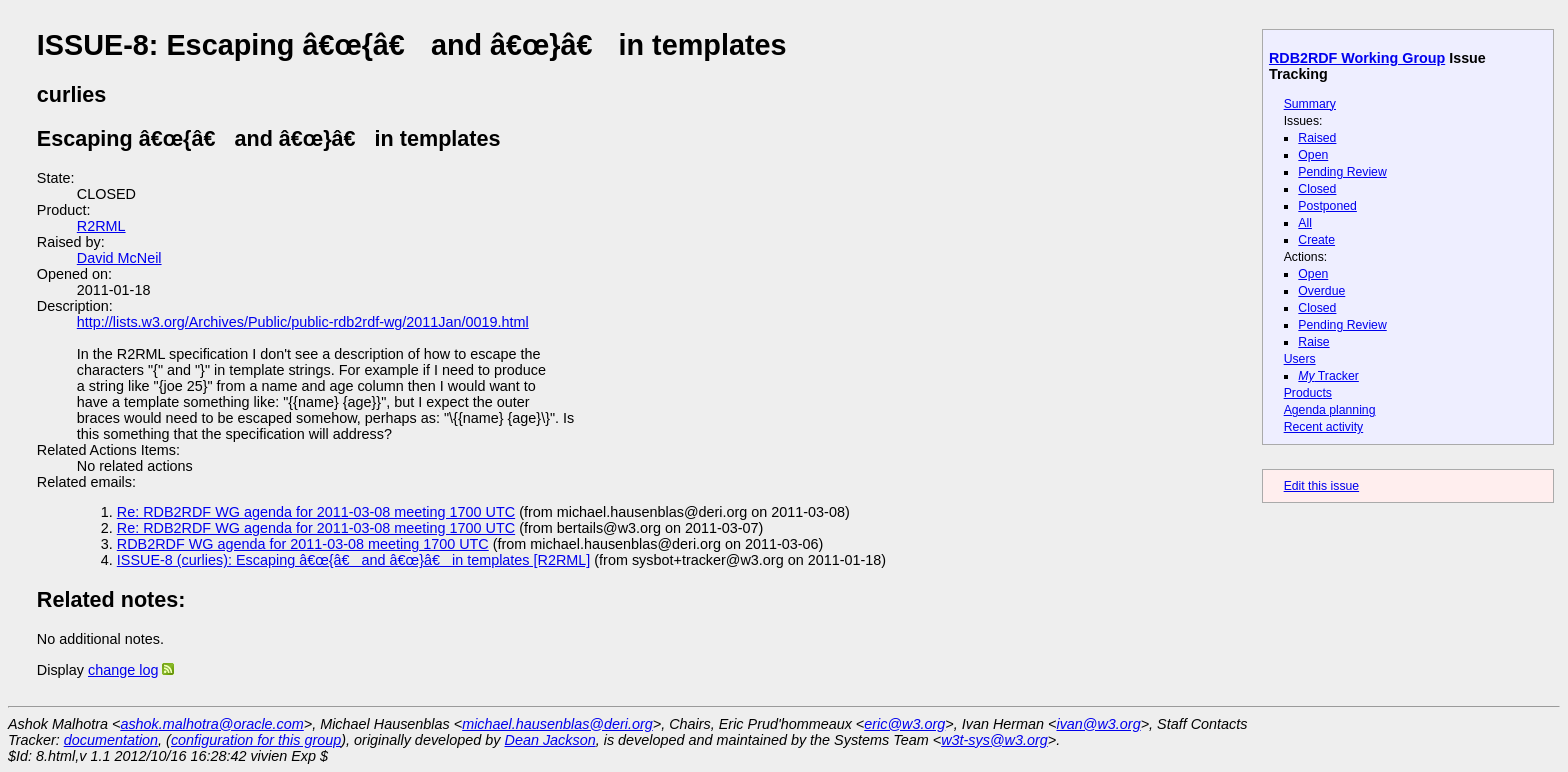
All (1305, 223)
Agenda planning (1330, 410)
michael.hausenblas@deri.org (557, 724)
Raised (1317, 138)
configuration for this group (256, 740)
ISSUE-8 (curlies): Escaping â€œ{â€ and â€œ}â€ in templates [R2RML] (354, 560)
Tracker (1328, 376)
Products (1308, 393)
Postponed (1327, 206)
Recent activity (1324, 427)
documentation (111, 740)
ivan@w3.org (1098, 724)
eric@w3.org (904, 724)
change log (123, 670)
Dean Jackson (550, 740)
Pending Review (1342, 172)
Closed (1317, 189)
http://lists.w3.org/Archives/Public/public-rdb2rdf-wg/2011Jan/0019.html (303, 322)
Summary (1310, 104)
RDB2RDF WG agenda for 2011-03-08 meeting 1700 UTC (303, 544)
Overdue (1321, 291)
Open (1313, 155)
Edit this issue (1321, 486)
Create (1316, 240)
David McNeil (119, 258)
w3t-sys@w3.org (994, 740)
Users (1300, 359)
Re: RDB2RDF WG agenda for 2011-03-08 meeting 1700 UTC (316, 512)
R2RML (101, 226)
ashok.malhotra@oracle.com (211, 724)
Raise (1313, 342)
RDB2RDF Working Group (1357, 58)
